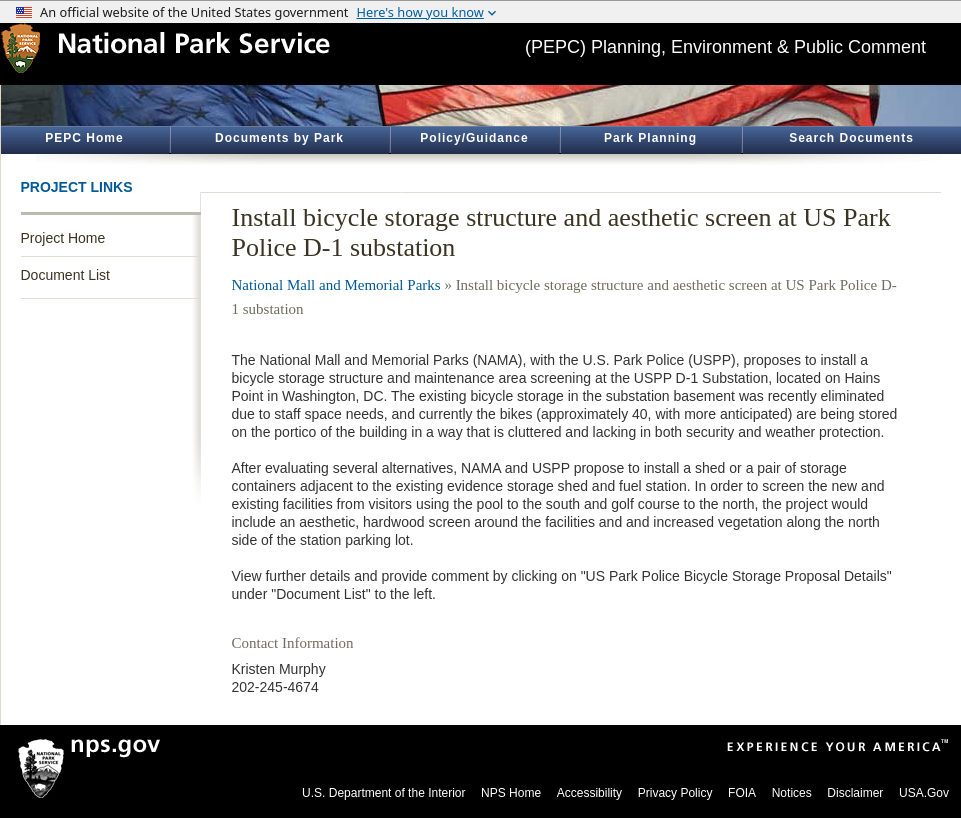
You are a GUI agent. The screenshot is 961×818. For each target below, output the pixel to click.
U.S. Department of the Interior (383, 793)
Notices (792, 793)
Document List (65, 275)
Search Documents (851, 138)
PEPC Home (84, 138)
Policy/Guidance (474, 138)
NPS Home (511, 793)
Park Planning (650, 138)
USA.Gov (924, 793)
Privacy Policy (675, 793)
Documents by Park (279, 138)
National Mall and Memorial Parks (336, 285)
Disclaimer (855, 793)
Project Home (63, 238)
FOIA (742, 793)
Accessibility (589, 793)
